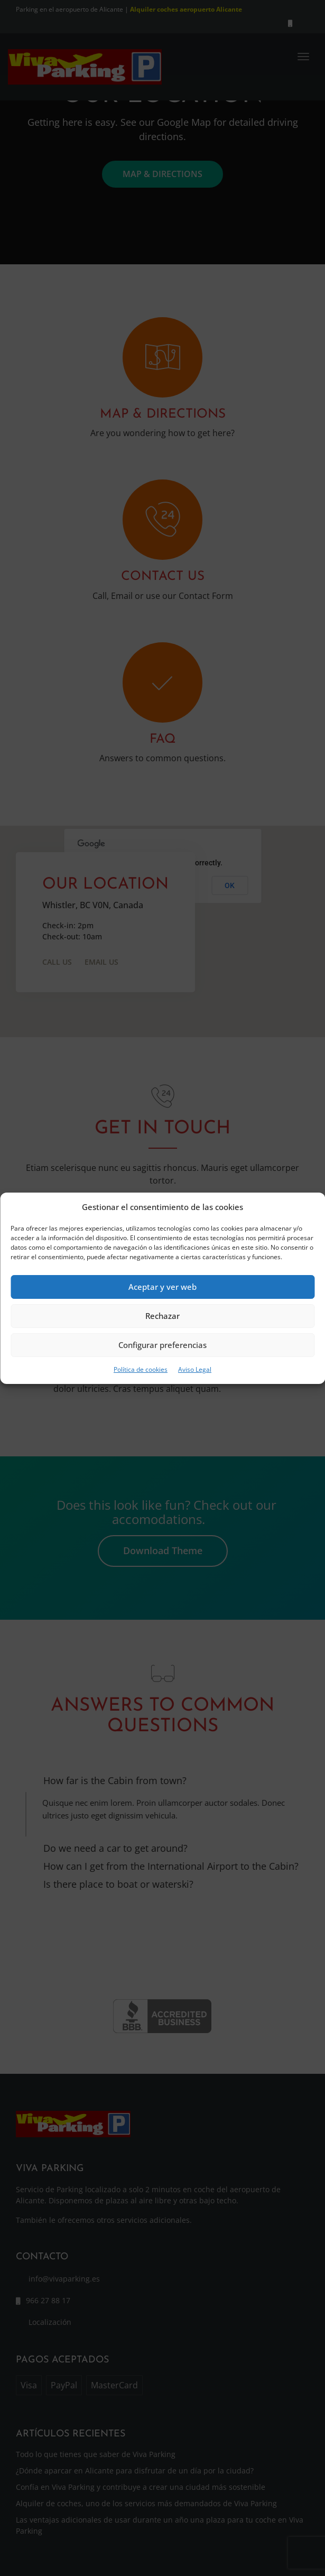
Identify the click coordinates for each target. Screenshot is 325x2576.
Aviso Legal (194, 1369)
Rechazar (162, 1315)
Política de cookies (141, 1369)
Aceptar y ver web (162, 1286)
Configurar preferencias (162, 1345)
